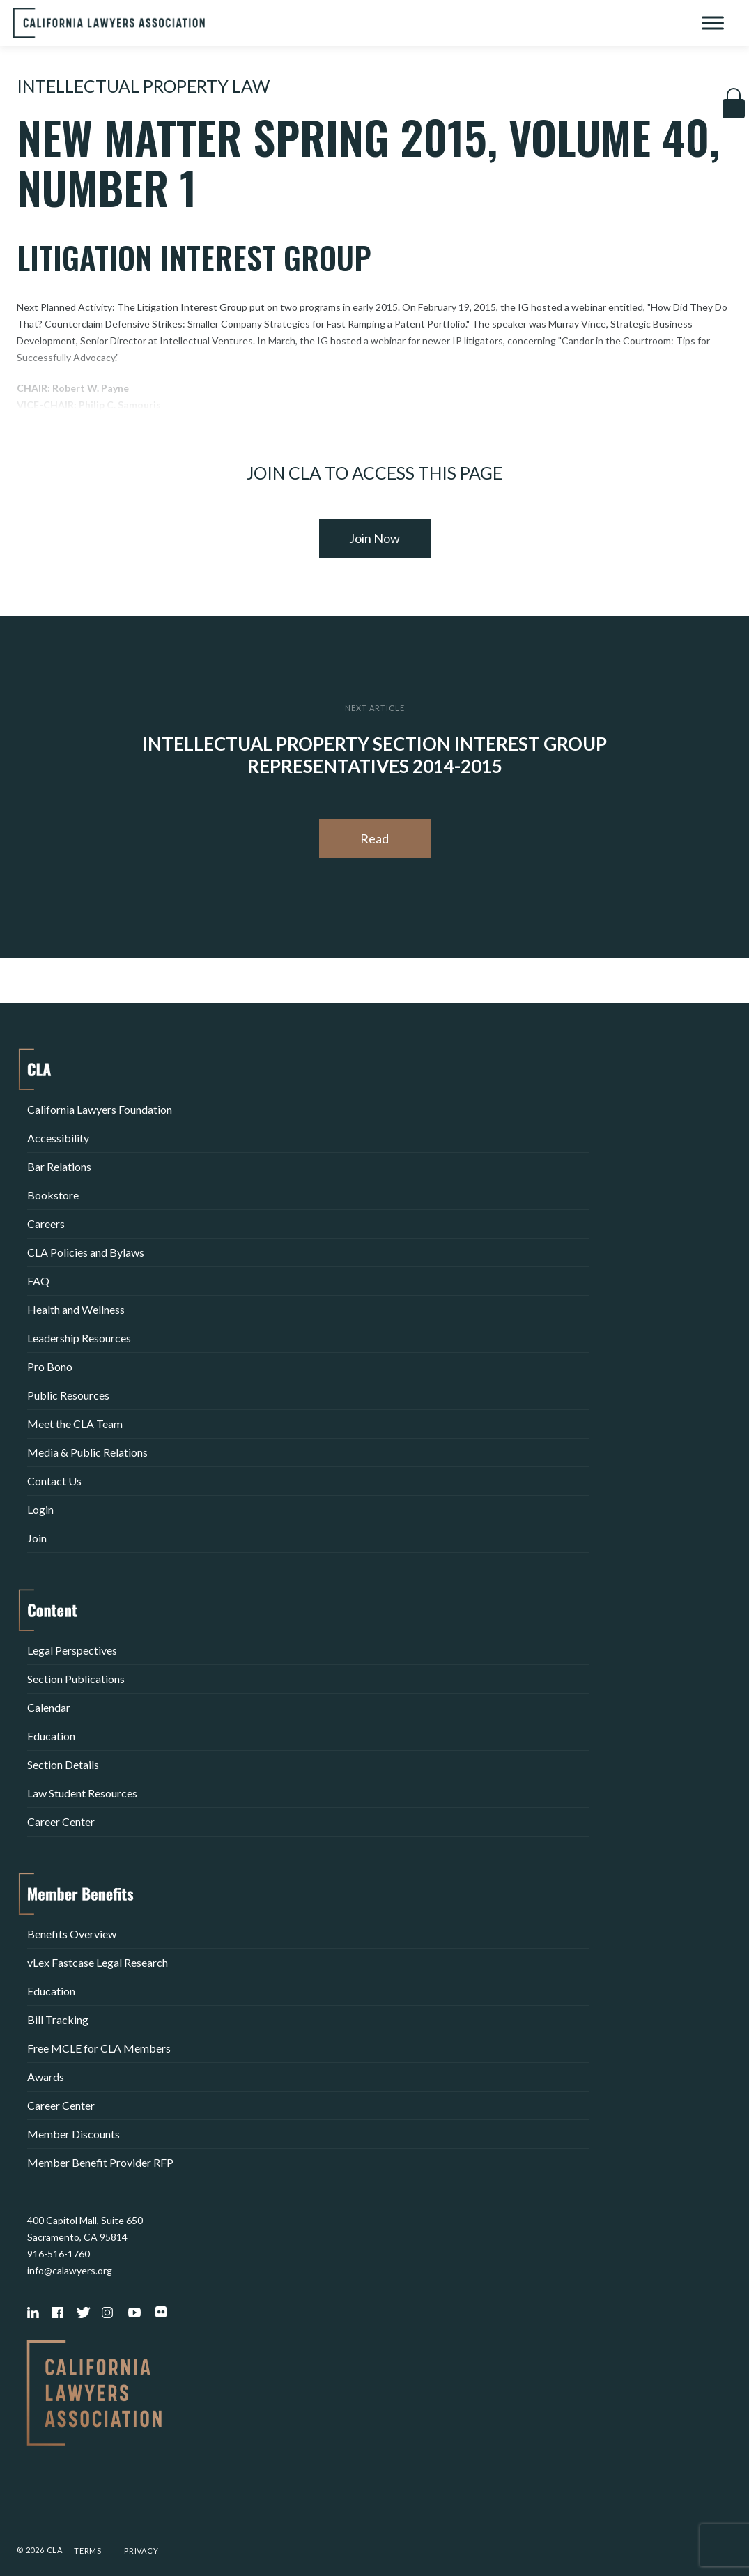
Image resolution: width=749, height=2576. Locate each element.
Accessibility (58, 1137)
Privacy (141, 2550)
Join (37, 1537)
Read (374, 838)
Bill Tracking (57, 2019)
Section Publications (76, 1678)
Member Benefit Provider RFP (100, 2162)
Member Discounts (73, 2133)
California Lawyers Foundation (99, 1109)
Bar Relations (59, 1166)
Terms (88, 2550)
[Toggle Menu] (713, 22)
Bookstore (53, 1195)
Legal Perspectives (72, 1650)
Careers (46, 1223)
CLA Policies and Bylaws (85, 1252)
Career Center (61, 1821)
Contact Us (54, 1480)
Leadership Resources (79, 1337)
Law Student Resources (82, 1793)
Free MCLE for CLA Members (99, 2048)
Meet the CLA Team (75, 1423)
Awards (45, 2076)
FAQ (38, 1280)
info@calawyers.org (69, 2270)
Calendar (48, 1707)
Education (51, 1735)
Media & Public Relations (87, 1452)
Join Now (374, 538)
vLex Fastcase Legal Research (97, 1962)
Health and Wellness (76, 1309)
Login (40, 1509)
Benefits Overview (71, 1933)
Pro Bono (49, 1366)
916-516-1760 (58, 2254)
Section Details (63, 1764)
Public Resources (68, 1395)
